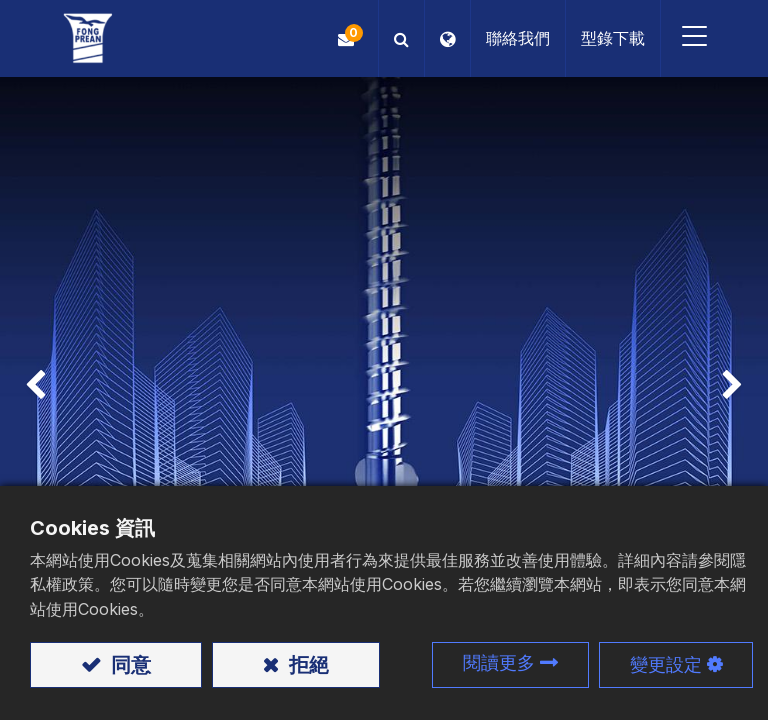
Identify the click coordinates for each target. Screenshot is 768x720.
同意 (128, 665)
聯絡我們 (518, 38)
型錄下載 (613, 38)
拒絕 (306, 665)
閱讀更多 (499, 662)
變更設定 (666, 664)
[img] (30, 387)
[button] (401, 38)
